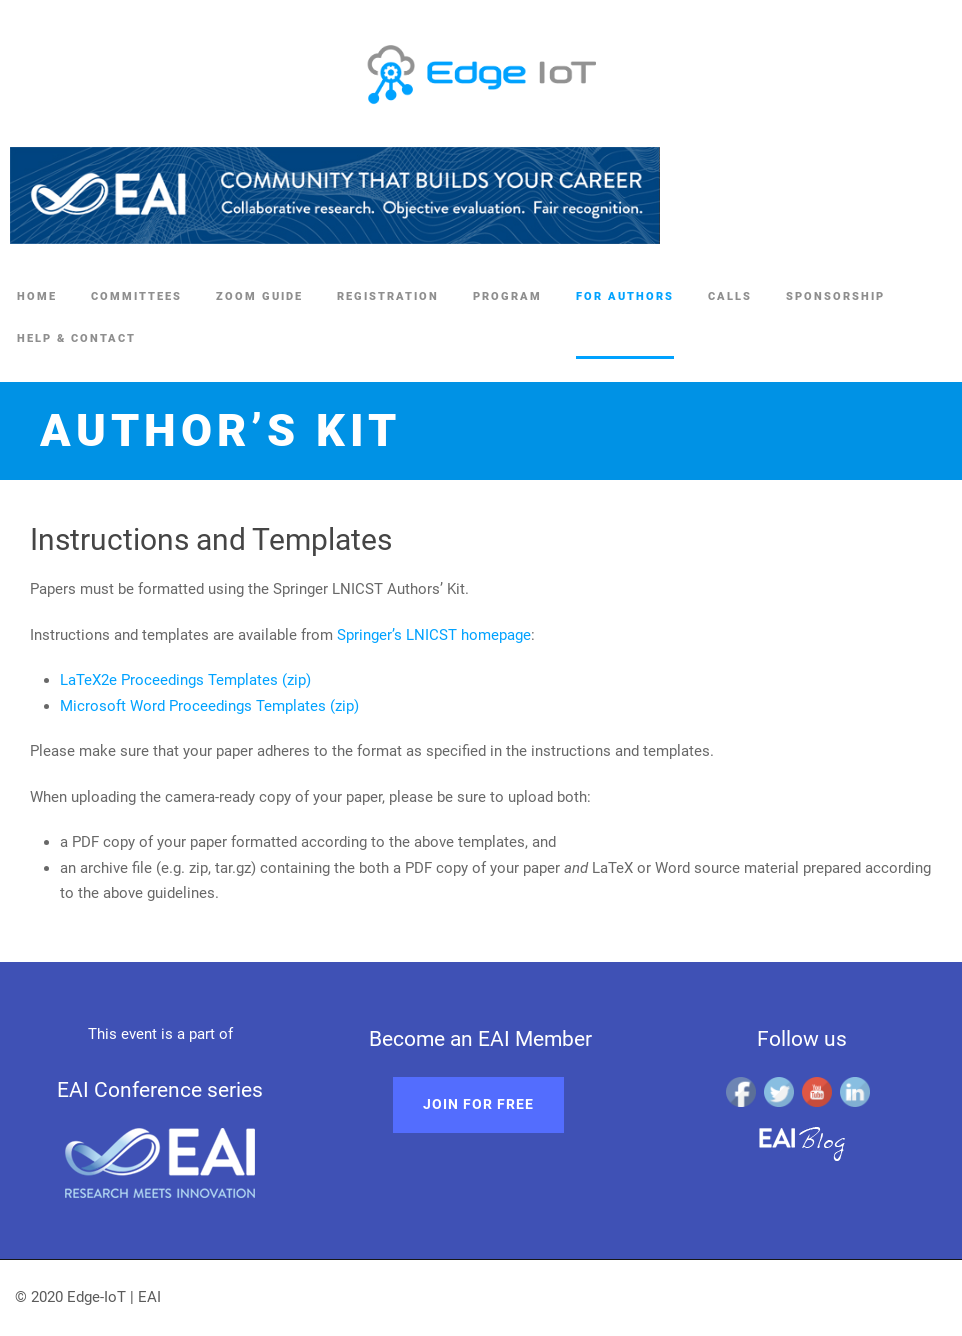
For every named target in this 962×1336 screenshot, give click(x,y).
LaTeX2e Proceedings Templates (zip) (185, 680)
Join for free (478, 1104)
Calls (730, 296)
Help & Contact (76, 338)
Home (37, 296)
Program (507, 296)
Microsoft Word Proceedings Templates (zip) (209, 706)
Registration (388, 296)
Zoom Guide (259, 296)
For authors (625, 296)
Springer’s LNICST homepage (434, 635)
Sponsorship (835, 296)
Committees (136, 296)
